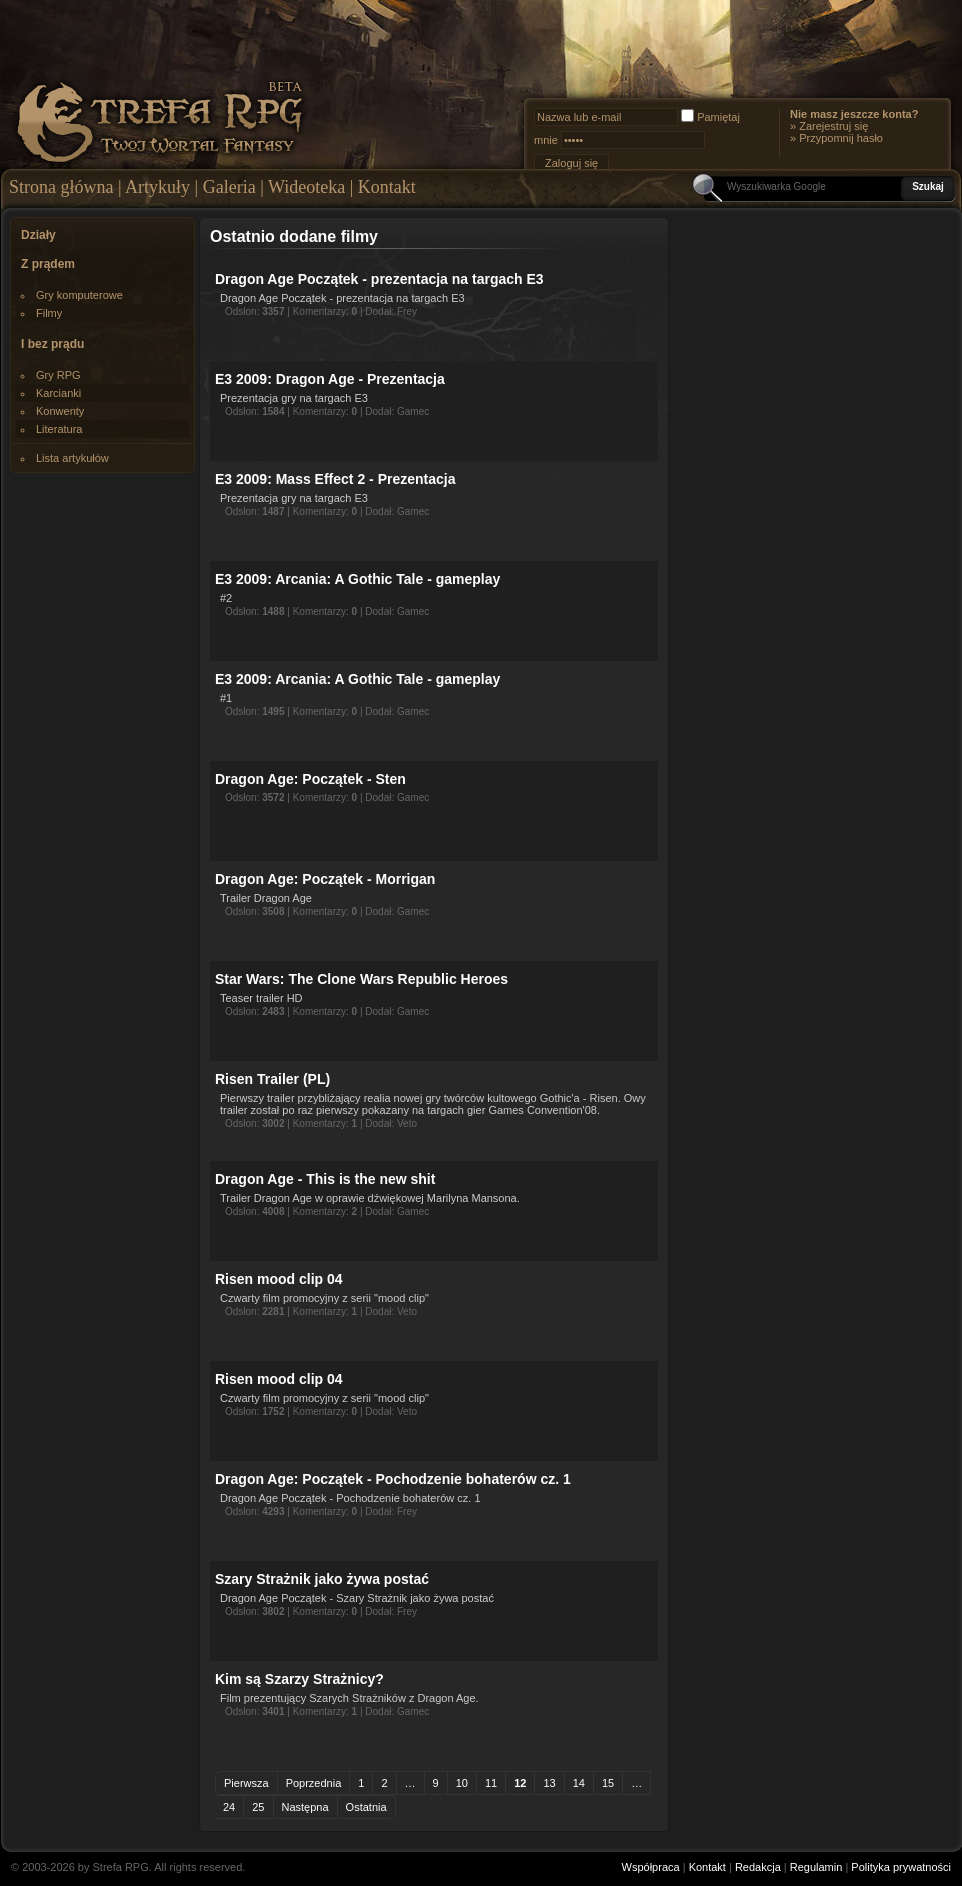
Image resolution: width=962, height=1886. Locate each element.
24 (229, 1807)
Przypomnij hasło (841, 138)
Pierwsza (246, 1783)
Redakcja (758, 1867)
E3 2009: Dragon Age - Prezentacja (330, 379)
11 (491, 1783)
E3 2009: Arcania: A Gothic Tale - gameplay (357, 579)
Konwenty (60, 411)
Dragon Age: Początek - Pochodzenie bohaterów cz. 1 (393, 1479)
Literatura (59, 429)
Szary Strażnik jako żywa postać (322, 1579)
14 (579, 1783)
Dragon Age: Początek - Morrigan (325, 879)
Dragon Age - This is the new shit (325, 1179)
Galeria (229, 187)
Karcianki (58, 393)
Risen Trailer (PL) (272, 1079)
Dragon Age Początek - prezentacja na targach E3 (379, 279)
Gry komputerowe (79, 295)
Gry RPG (58, 375)
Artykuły (157, 187)
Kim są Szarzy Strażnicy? (299, 1679)
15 (608, 1783)
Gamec (413, 411)
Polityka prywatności (901, 1867)
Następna (305, 1807)
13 (549, 1783)
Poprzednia (314, 1783)
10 (462, 1783)
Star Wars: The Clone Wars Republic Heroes (361, 979)
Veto (407, 1123)
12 (520, 1783)
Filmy (49, 313)
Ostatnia (366, 1807)
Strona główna (61, 187)
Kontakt (387, 187)
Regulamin (816, 1867)
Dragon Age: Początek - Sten (310, 779)
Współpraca (651, 1867)
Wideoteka (306, 187)
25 (258, 1807)
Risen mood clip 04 (279, 1279)
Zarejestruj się (833, 126)
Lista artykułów (72, 458)
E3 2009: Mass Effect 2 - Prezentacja (335, 479)
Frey (407, 311)
